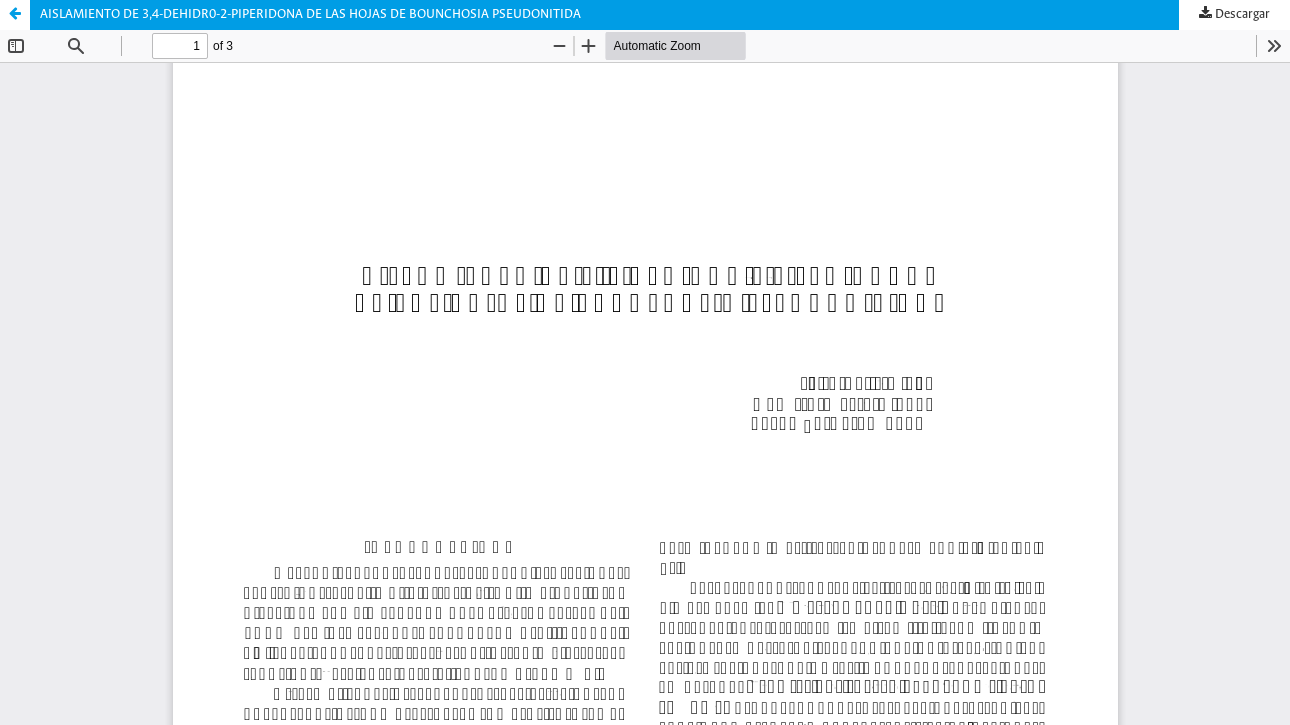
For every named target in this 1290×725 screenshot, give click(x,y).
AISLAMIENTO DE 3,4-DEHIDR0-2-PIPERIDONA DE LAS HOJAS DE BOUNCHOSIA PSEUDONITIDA (310, 14)
